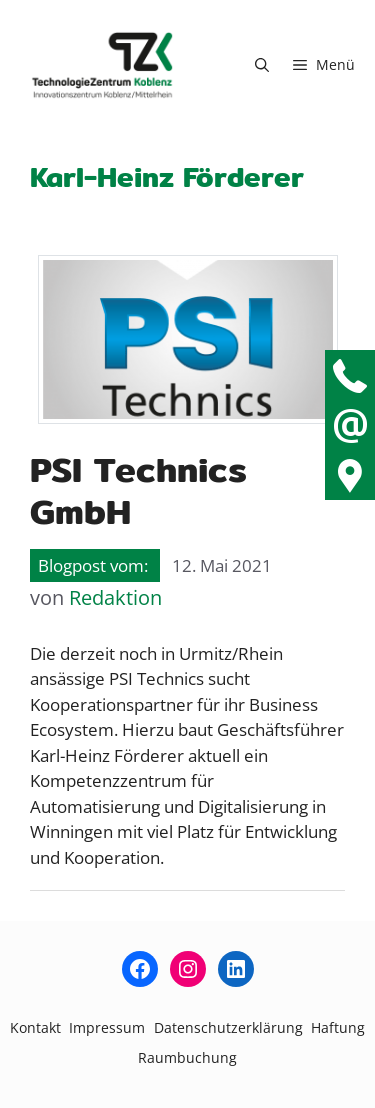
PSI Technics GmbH (138, 490)
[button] (262, 65)
